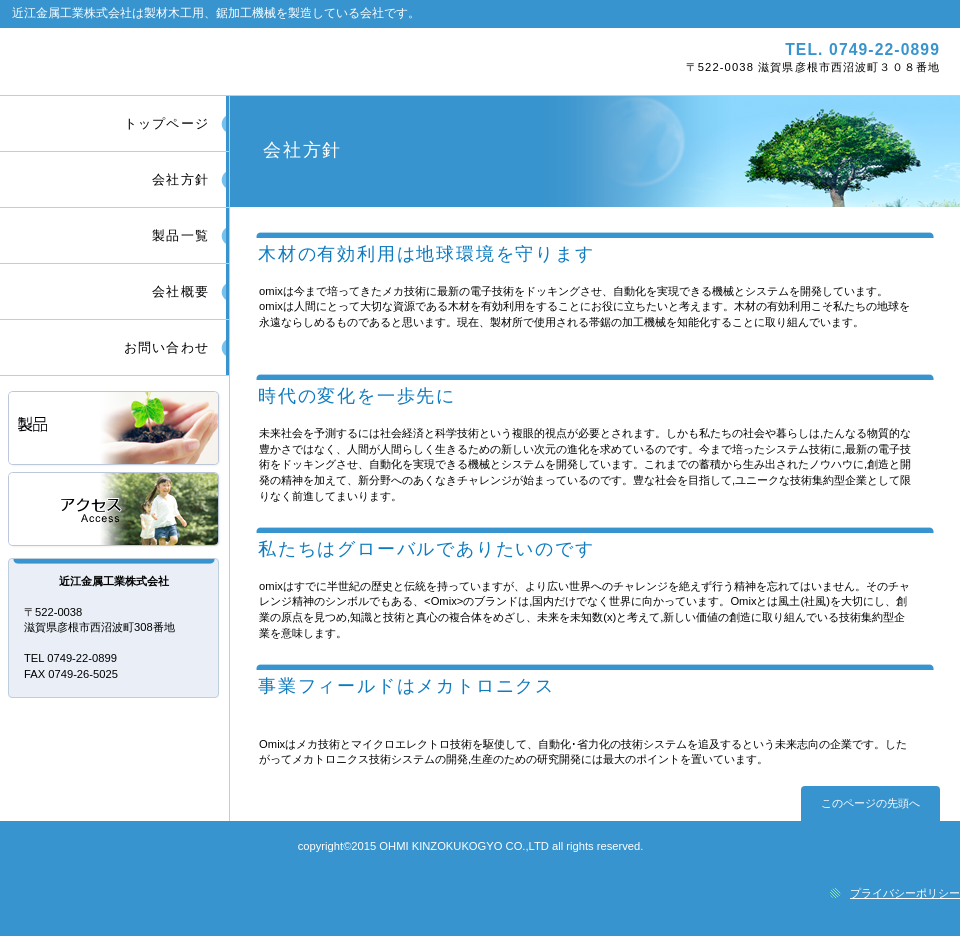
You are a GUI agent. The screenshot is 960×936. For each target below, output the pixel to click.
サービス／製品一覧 (115, 429)
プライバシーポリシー (905, 893)
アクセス (115, 510)
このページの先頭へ (870, 803)
